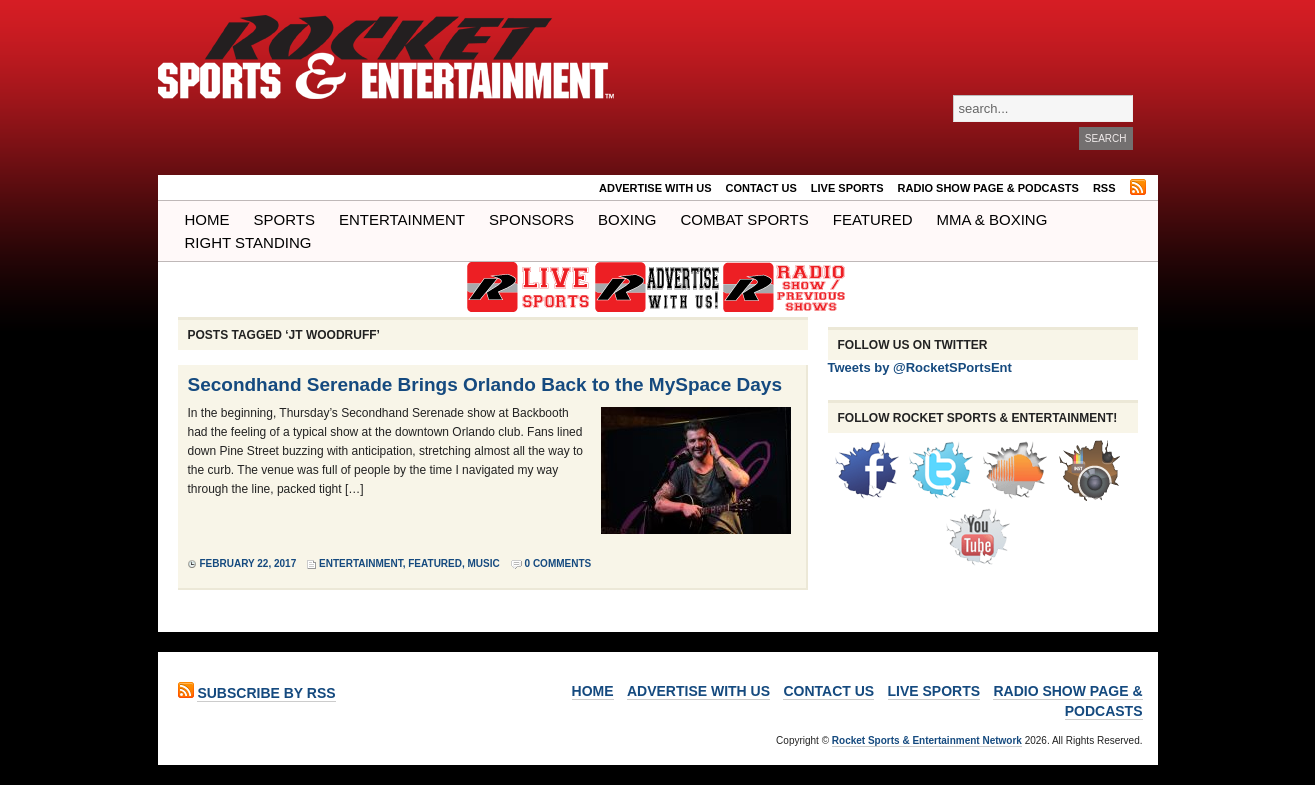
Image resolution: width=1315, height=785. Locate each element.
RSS (1104, 188)
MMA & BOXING (992, 219)
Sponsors (531, 219)
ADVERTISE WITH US (655, 188)
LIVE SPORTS (847, 188)
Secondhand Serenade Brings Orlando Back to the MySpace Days (485, 384)
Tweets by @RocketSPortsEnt (920, 367)
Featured (873, 219)
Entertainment (402, 219)
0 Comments (558, 563)
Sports (284, 219)
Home (207, 219)
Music (484, 563)
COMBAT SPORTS (744, 219)
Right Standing (248, 242)
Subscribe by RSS (266, 693)
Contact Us (761, 188)
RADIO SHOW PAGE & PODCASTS (988, 188)
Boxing (627, 219)
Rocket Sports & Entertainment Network (927, 740)
